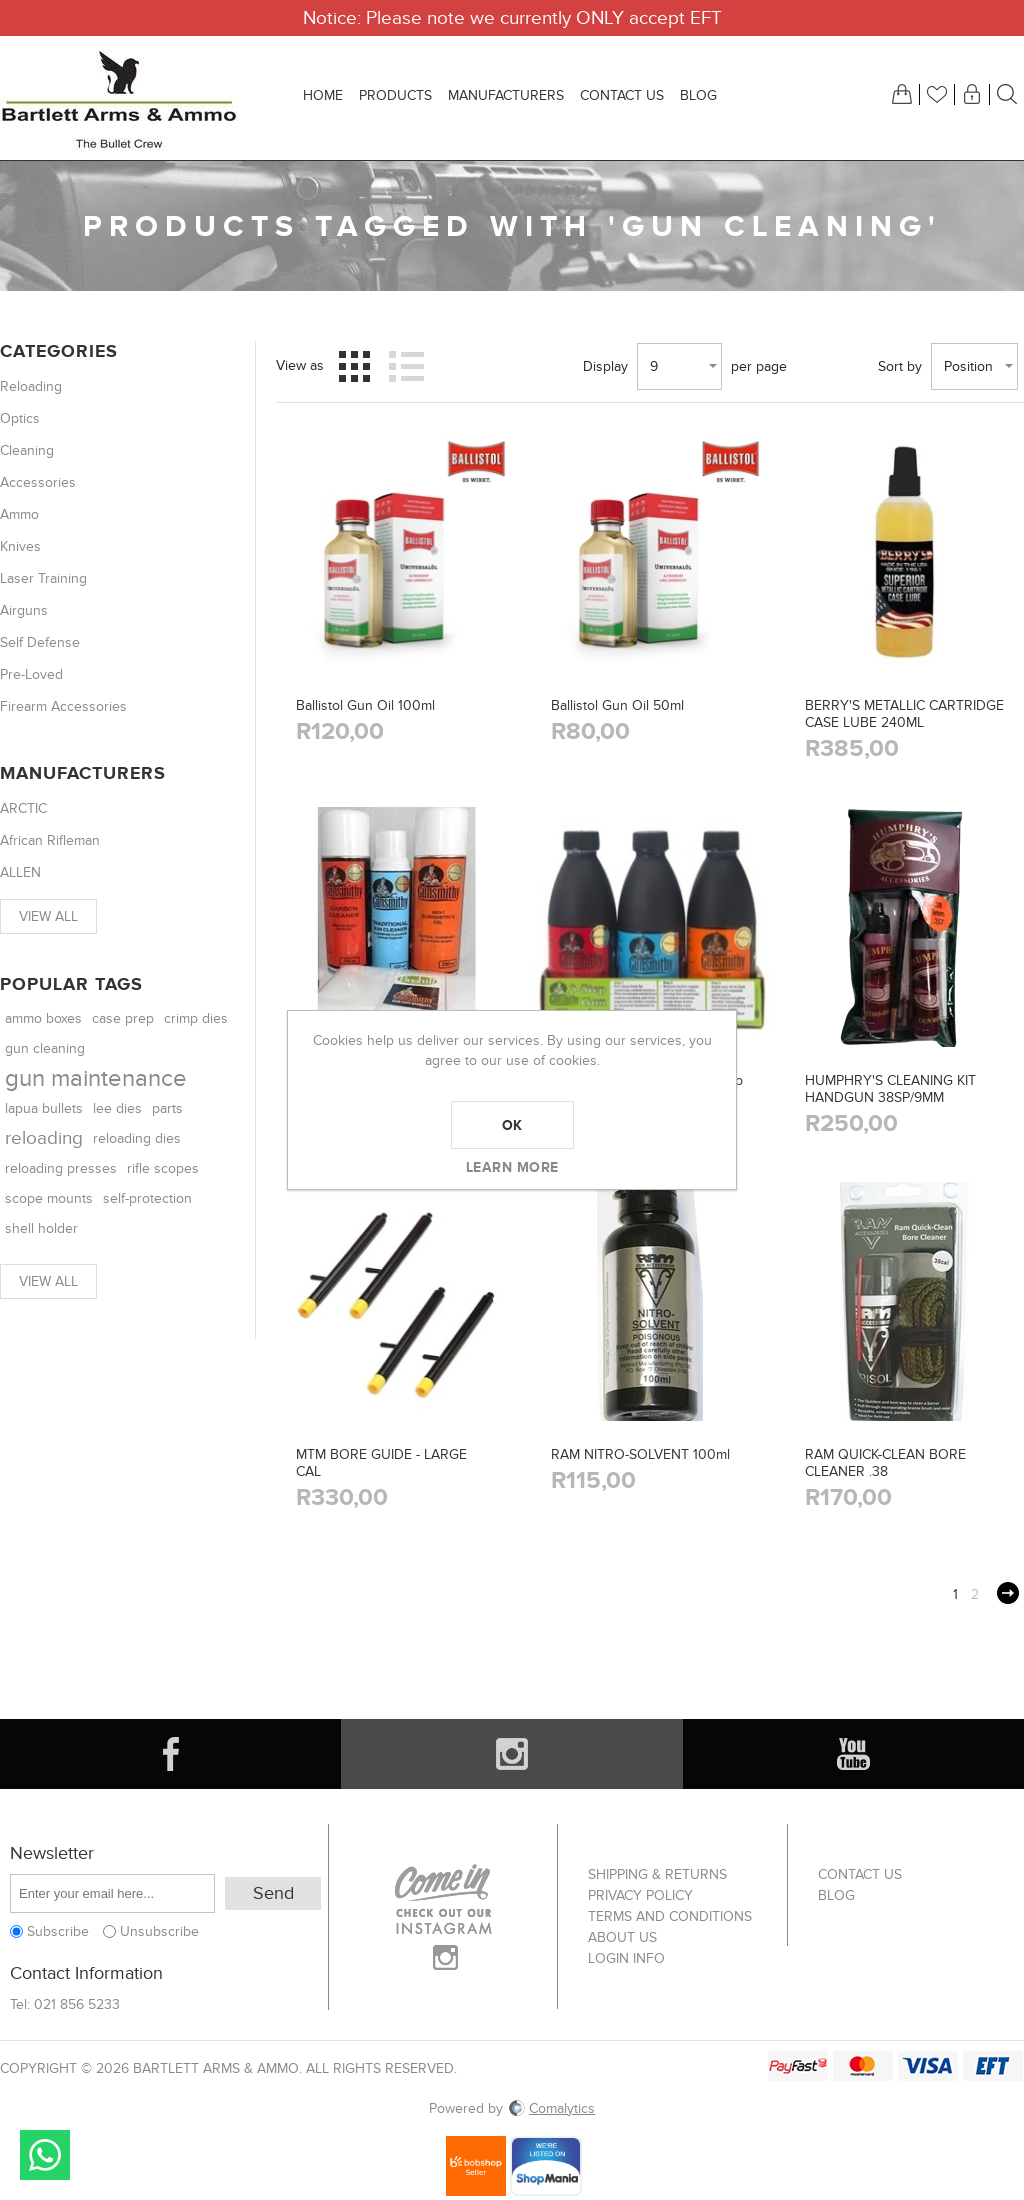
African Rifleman (50, 840)
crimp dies (196, 1019)
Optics (20, 418)
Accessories (38, 482)
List (406, 366)
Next (1008, 1593)
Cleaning (27, 450)
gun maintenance (96, 1078)
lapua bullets (44, 1109)
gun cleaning (45, 1049)
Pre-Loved (31, 674)
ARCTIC (23, 808)
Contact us (860, 1874)
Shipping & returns (657, 1874)
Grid (354, 366)
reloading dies (137, 1138)
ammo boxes (43, 1018)
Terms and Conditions (670, 1916)
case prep (123, 1018)
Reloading (31, 386)
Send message (45, 2155)
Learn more (512, 1167)
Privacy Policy (640, 1895)
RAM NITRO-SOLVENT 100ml (640, 1454)
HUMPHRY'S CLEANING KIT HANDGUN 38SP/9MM (890, 1089)
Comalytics (551, 2108)
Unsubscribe (159, 1931)
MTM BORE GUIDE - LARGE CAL (381, 1463)
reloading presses (61, 1168)
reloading (44, 1138)
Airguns (24, 610)
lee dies (117, 1109)
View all (48, 916)
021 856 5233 (77, 2004)
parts (167, 1108)
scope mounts (49, 1198)
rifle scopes (163, 1168)
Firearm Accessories (63, 706)
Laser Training (43, 578)
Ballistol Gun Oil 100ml (365, 705)
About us (622, 1937)
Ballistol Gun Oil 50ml (617, 705)
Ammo (19, 514)
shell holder (41, 1228)
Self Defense (40, 642)
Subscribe (58, 1931)
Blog (836, 1895)
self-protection (147, 1199)
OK (512, 1125)
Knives (20, 546)
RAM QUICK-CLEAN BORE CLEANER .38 (885, 1463)
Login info (626, 1958)
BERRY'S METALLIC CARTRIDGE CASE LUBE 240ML (904, 714)
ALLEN (20, 872)
